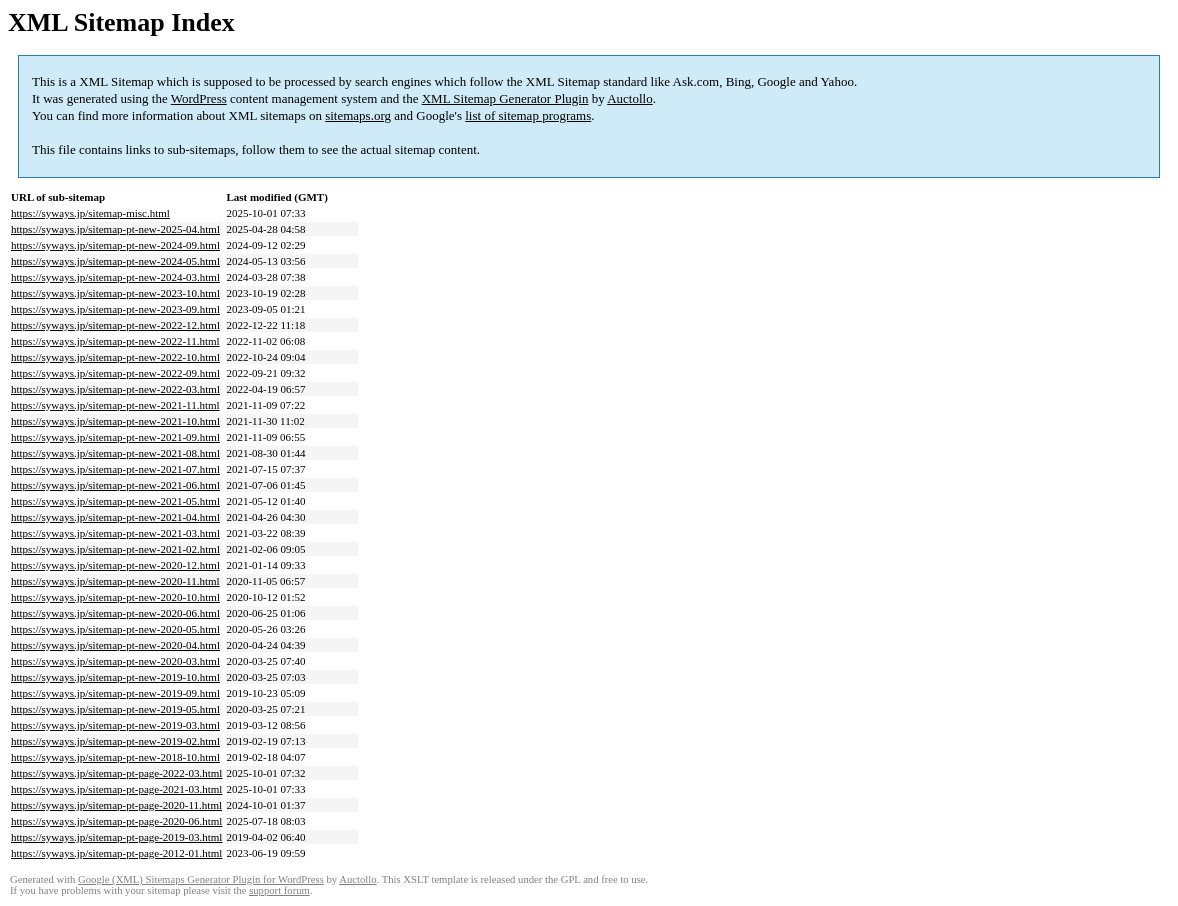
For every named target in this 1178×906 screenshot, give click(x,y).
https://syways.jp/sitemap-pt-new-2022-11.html (115, 341)
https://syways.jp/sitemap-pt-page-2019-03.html (116, 837)
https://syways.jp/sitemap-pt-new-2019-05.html (115, 709)
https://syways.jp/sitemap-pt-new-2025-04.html (115, 229)
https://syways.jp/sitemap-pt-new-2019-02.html (115, 741)
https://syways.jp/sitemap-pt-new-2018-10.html (115, 757)
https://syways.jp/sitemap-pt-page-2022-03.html (116, 773)
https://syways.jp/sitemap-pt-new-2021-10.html (115, 421)
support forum (279, 890)
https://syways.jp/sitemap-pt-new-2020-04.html (115, 645)
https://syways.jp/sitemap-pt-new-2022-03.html (115, 389)
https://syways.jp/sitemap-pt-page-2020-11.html (116, 805)
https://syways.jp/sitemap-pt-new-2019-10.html (115, 677)
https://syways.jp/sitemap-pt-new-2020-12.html (115, 565)
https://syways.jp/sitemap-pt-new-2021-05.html (115, 501)
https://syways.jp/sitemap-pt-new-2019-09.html (115, 693)
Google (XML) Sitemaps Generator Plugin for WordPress (201, 879)
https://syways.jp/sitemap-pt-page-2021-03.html (116, 789)
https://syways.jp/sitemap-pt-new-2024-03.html (115, 277)
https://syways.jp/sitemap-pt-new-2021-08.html (115, 453)
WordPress (199, 98)
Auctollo (630, 98)
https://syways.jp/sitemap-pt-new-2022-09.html (115, 373)
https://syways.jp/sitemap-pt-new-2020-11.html (115, 581)
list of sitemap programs (528, 115)
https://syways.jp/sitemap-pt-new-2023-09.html (115, 309)
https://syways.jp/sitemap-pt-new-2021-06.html (115, 485)
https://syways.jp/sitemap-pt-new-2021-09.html (115, 437)
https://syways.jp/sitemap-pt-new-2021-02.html (115, 549)
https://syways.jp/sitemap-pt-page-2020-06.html (116, 821)
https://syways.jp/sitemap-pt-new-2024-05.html (115, 261)
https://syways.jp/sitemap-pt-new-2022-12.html (115, 325)
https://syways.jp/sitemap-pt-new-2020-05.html (115, 629)
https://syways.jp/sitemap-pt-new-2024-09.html (115, 245)
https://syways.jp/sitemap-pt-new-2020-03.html (115, 661)
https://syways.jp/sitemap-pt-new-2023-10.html (115, 293)
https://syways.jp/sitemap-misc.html (90, 213)
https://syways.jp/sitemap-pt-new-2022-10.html (115, 357)
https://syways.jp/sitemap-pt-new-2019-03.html (115, 725)
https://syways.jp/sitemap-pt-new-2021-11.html (115, 405)
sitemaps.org (358, 115)
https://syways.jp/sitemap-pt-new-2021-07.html (115, 469)
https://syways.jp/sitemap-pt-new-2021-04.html (115, 517)
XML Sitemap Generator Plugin (505, 98)
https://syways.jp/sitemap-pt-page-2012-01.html (116, 853)
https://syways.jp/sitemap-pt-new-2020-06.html (115, 613)
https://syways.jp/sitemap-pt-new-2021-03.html (115, 533)
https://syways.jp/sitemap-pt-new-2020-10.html (115, 597)
